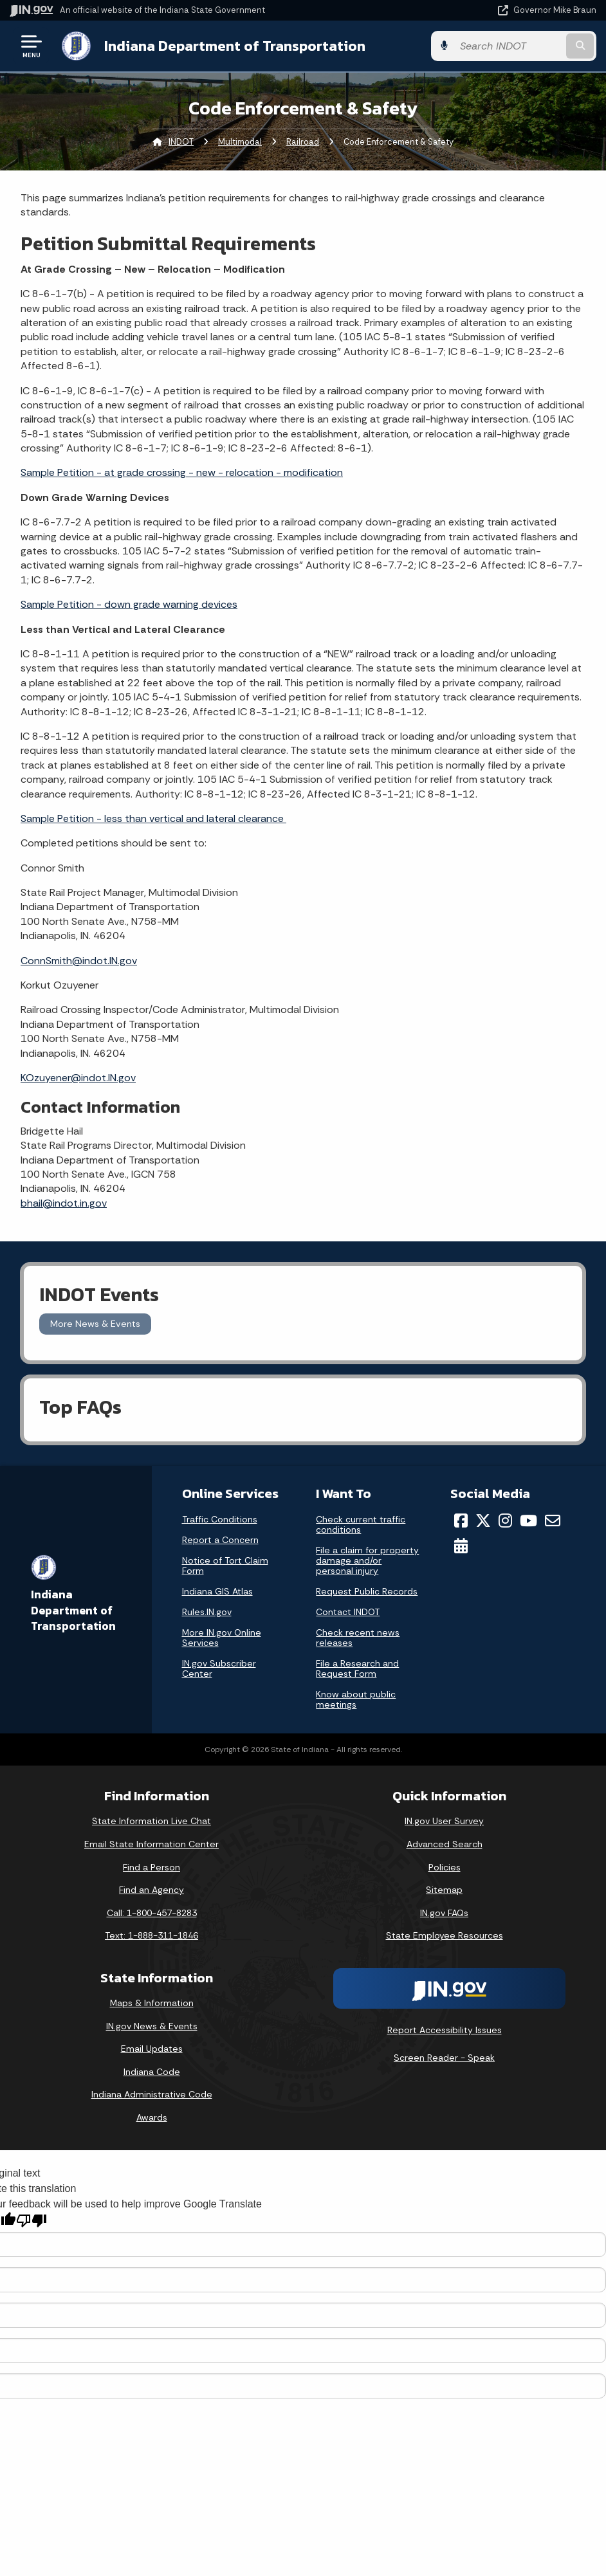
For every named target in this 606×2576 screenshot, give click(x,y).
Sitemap (444, 1889)
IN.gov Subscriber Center (219, 1668)
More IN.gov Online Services (221, 1638)
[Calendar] (461, 1545)
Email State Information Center (151, 1844)
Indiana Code (152, 2072)
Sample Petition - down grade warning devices (129, 604)
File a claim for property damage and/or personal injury (367, 1560)
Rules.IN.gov (207, 1612)
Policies (444, 1867)
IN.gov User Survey (444, 1821)
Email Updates (152, 2048)
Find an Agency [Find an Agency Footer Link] (151, 1889)
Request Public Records (367, 1591)
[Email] (552, 1520)
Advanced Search (444, 1844)
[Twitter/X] (483, 1520)
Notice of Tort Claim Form (225, 1565)
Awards (151, 2117)
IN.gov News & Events (151, 2026)
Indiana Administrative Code (151, 2094)
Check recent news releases (357, 1638)
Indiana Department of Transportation (234, 46)
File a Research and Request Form (357, 1668)
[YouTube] (528, 1520)
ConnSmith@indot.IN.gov (79, 960)
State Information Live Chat (151, 1821)
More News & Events (95, 1323)
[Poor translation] (31, 2220)
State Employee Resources (444, 1935)
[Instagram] (505, 1520)
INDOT (181, 141)
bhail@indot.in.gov (64, 1203)
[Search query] (508, 46)
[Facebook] (461, 1520)
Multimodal (240, 141)
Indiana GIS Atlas (217, 1591)
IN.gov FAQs (444, 1913)
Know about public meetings (356, 1699)
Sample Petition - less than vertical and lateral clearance (153, 818)
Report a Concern (220, 1540)
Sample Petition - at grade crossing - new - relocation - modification (182, 472)
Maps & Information (152, 2003)
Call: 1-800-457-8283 (152, 1913)
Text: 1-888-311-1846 (151, 1935)
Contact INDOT (348, 1612)
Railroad (302, 141)
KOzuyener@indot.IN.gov (78, 1077)
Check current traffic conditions (360, 1524)
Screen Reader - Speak (444, 2057)
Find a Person (151, 1867)
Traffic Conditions (219, 1519)
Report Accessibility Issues (444, 2030)
